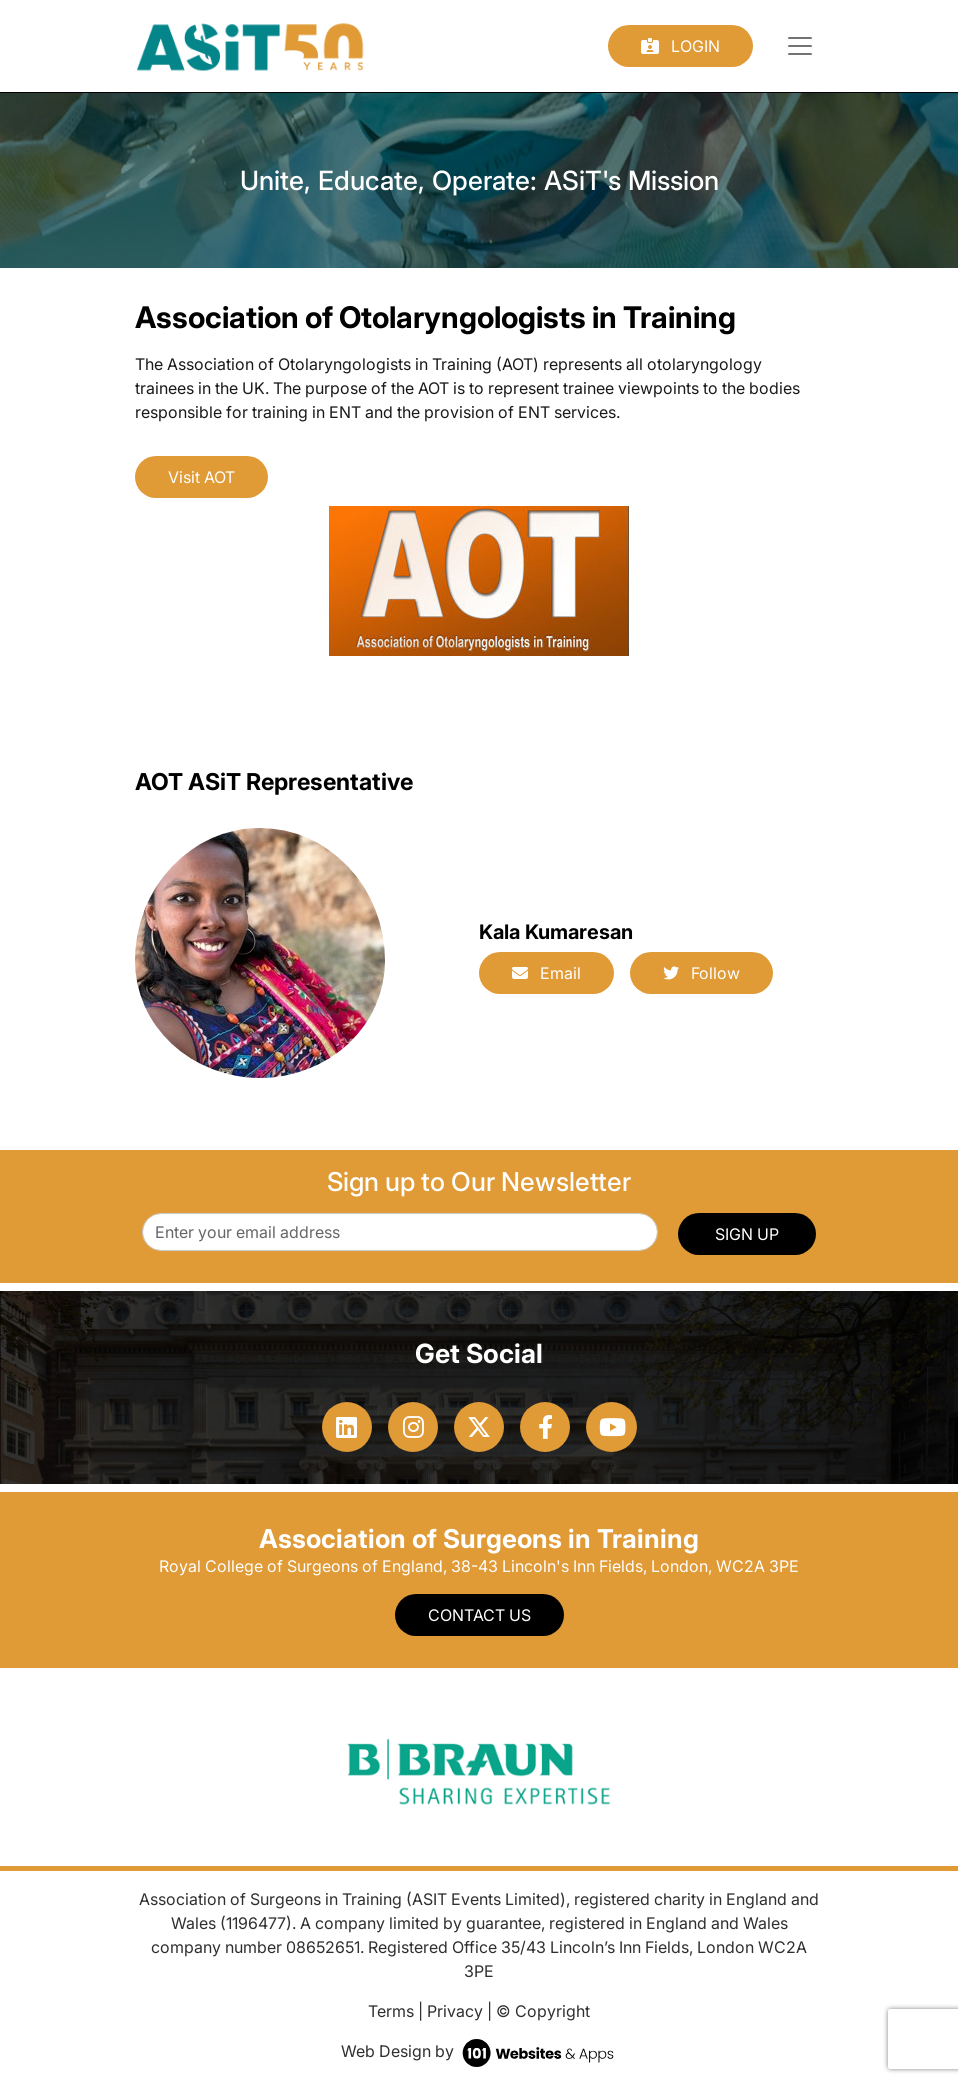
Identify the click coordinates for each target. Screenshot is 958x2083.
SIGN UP (747, 1234)
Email (546, 973)
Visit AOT (201, 477)
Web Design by (479, 2051)
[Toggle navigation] (800, 46)
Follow (701, 973)
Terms (391, 2011)
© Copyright (543, 2011)
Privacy (455, 2011)
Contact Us (479, 1615)
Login (680, 46)
